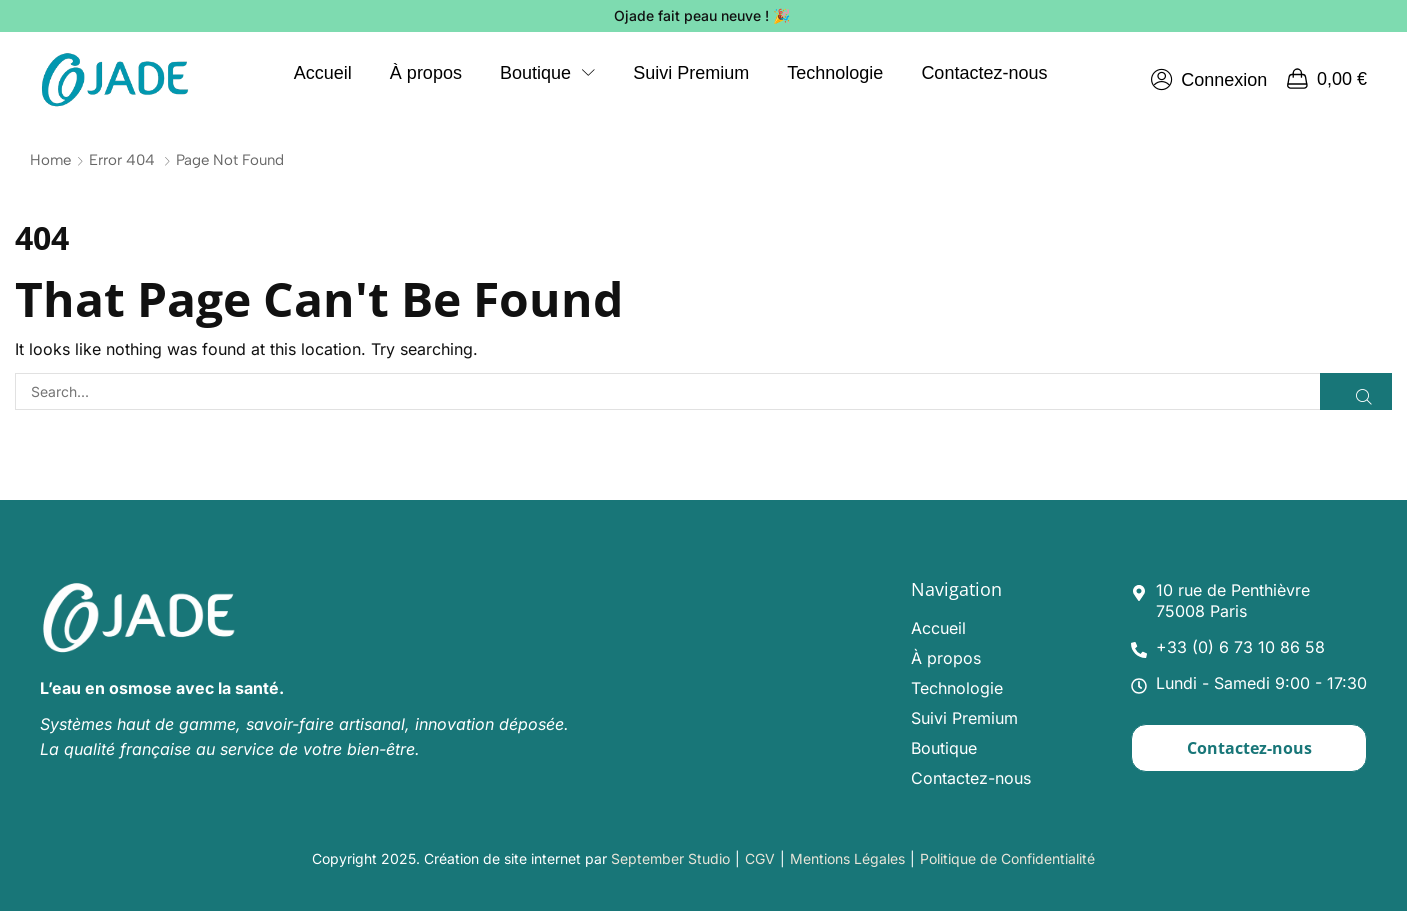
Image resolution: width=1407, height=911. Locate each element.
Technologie (957, 688)
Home (50, 160)
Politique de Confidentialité (1007, 858)
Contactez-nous (971, 778)
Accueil (938, 628)
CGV (760, 858)
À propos (946, 658)
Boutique (944, 748)
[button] (1209, 80)
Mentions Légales (847, 858)
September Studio (670, 858)
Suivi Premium (964, 718)
